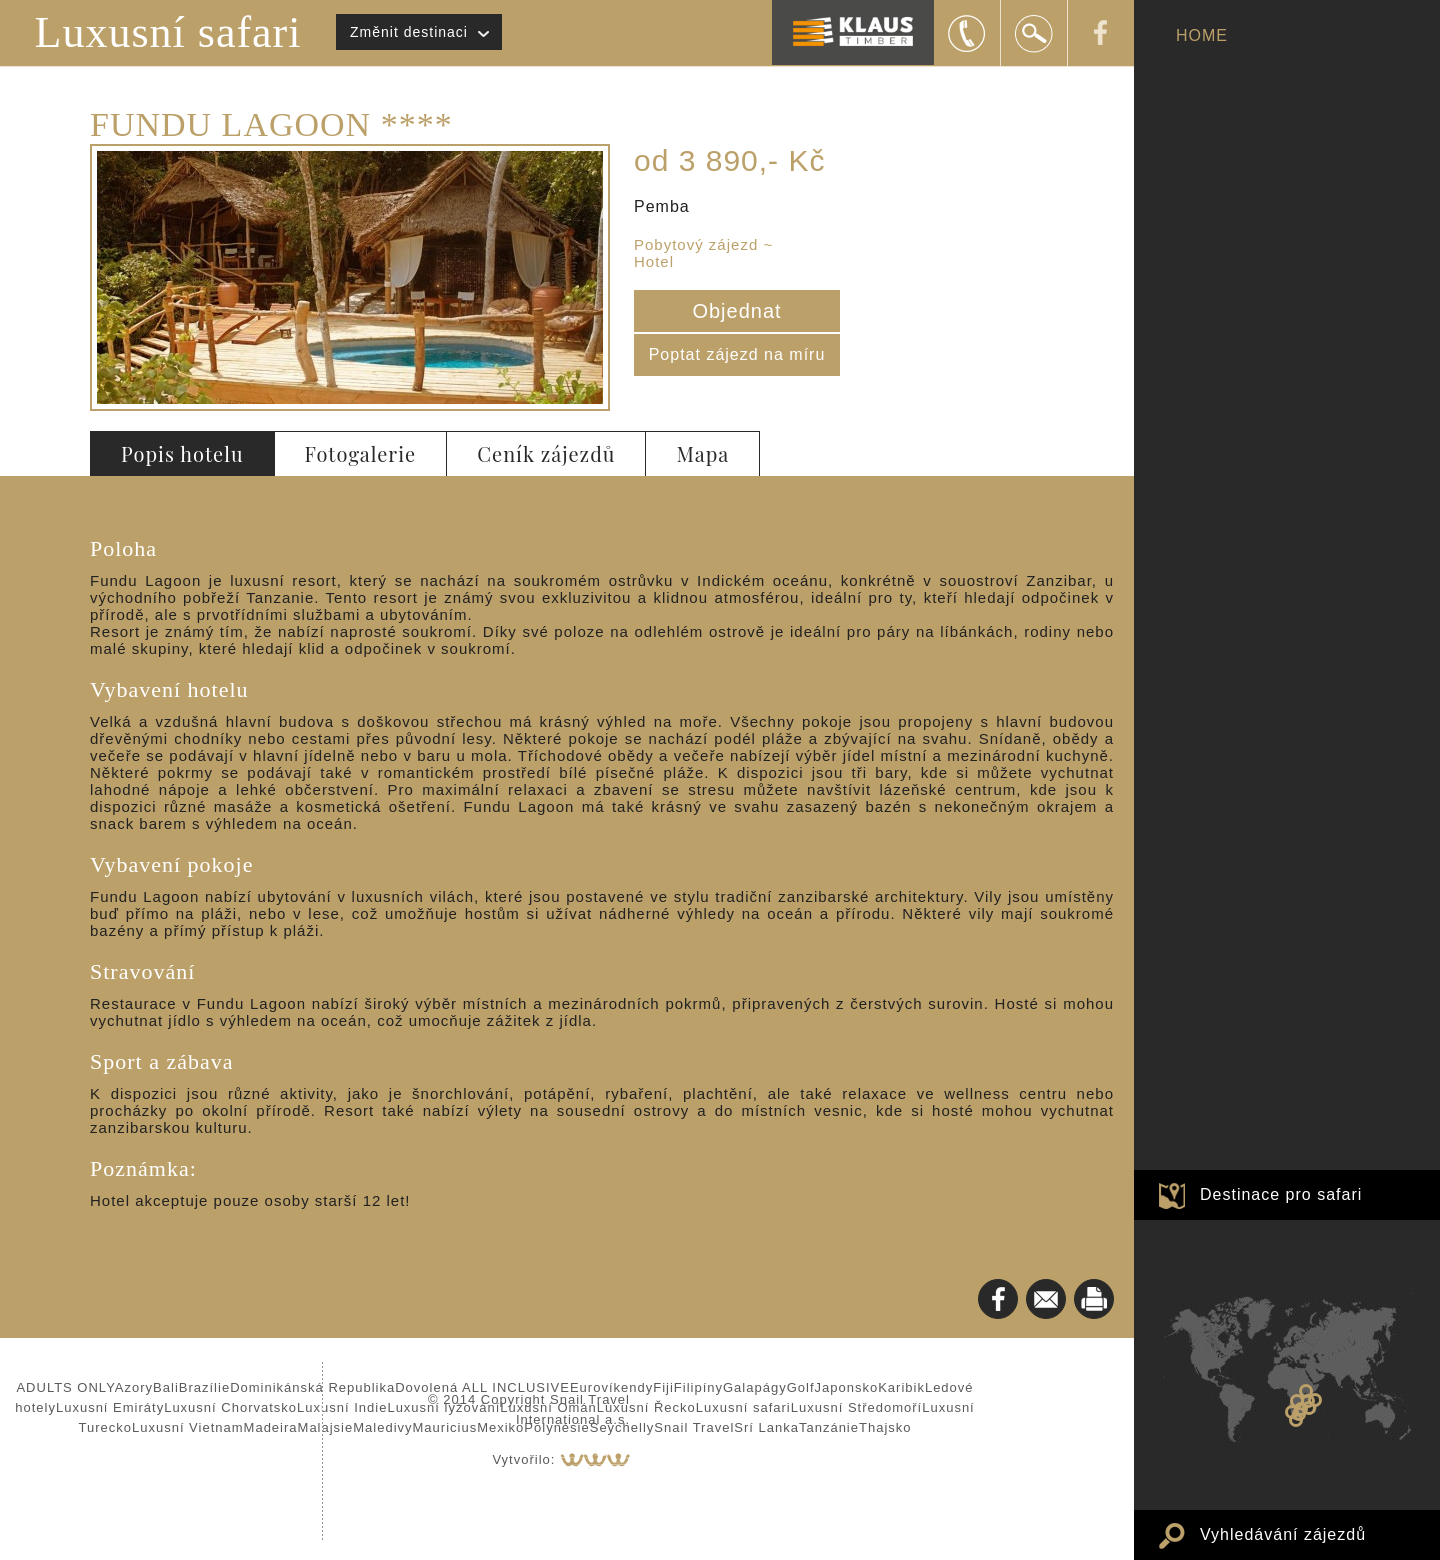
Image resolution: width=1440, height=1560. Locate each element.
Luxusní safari (168, 32)
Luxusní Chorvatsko (230, 1407)
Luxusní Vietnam (188, 1427)
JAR (1296, 1420)
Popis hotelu (182, 453)
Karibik (901, 1387)
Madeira (271, 1427)
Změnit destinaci (409, 32)
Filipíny (698, 1387)
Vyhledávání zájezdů (1283, 1534)
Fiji (663, 1387)
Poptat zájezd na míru (737, 354)
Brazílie (204, 1387)
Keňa (1306, 1391)
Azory (134, 1387)
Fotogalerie (361, 453)
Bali (166, 1387)
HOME (1202, 35)
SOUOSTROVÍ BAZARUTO (1309, 1408)
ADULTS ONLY (65, 1387)
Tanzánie (829, 1427)
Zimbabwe (1301, 1409)
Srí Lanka (766, 1427)
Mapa (702, 453)
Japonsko (847, 1387)
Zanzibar (1315, 1400)
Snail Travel (694, 1427)
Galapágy (755, 1387)
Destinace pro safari (1281, 1194)
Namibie (1292, 1412)
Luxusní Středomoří (856, 1407)
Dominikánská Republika (312, 1387)
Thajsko (885, 1427)
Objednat (736, 311)
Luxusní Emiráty (110, 1407)
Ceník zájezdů (546, 453)
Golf (801, 1387)
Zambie (1297, 1401)
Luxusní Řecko (646, 1407)
